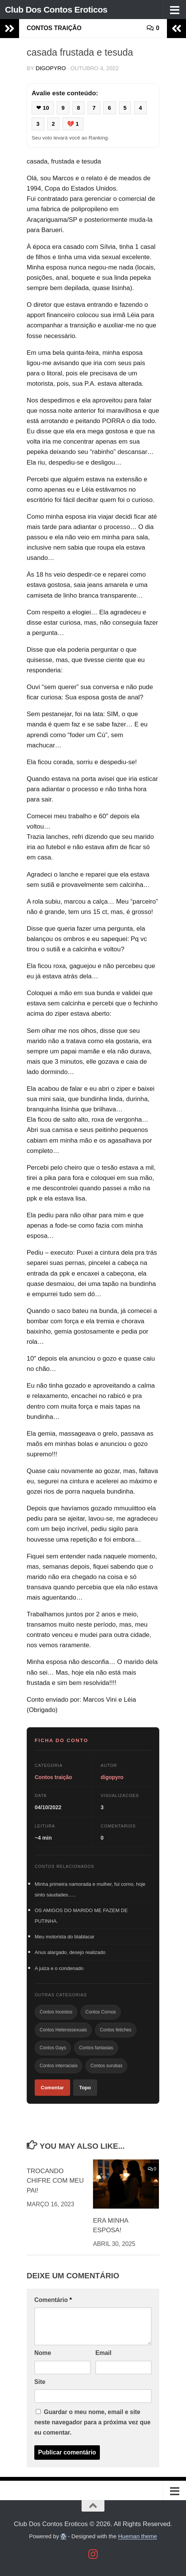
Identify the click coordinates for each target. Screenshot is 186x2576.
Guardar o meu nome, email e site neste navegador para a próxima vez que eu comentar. (92, 2422)
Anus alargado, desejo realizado (70, 1952)
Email (103, 2353)
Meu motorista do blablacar (65, 1937)
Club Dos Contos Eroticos (59, 9)
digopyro (50, 68)
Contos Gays (53, 2047)
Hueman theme (137, 2536)
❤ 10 (42, 108)
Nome (42, 2353)
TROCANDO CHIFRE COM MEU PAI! (55, 2180)
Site (39, 2382)
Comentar (52, 2087)
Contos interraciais (58, 2065)
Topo (85, 2087)
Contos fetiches (115, 2030)
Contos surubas (106, 2065)
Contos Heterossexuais (63, 2030)
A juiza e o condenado (59, 1968)
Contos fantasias (96, 2047)
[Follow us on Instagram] (93, 2554)
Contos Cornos (100, 2012)
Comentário (53, 2300)
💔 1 (73, 124)
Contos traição (54, 28)
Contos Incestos (56, 2012)
